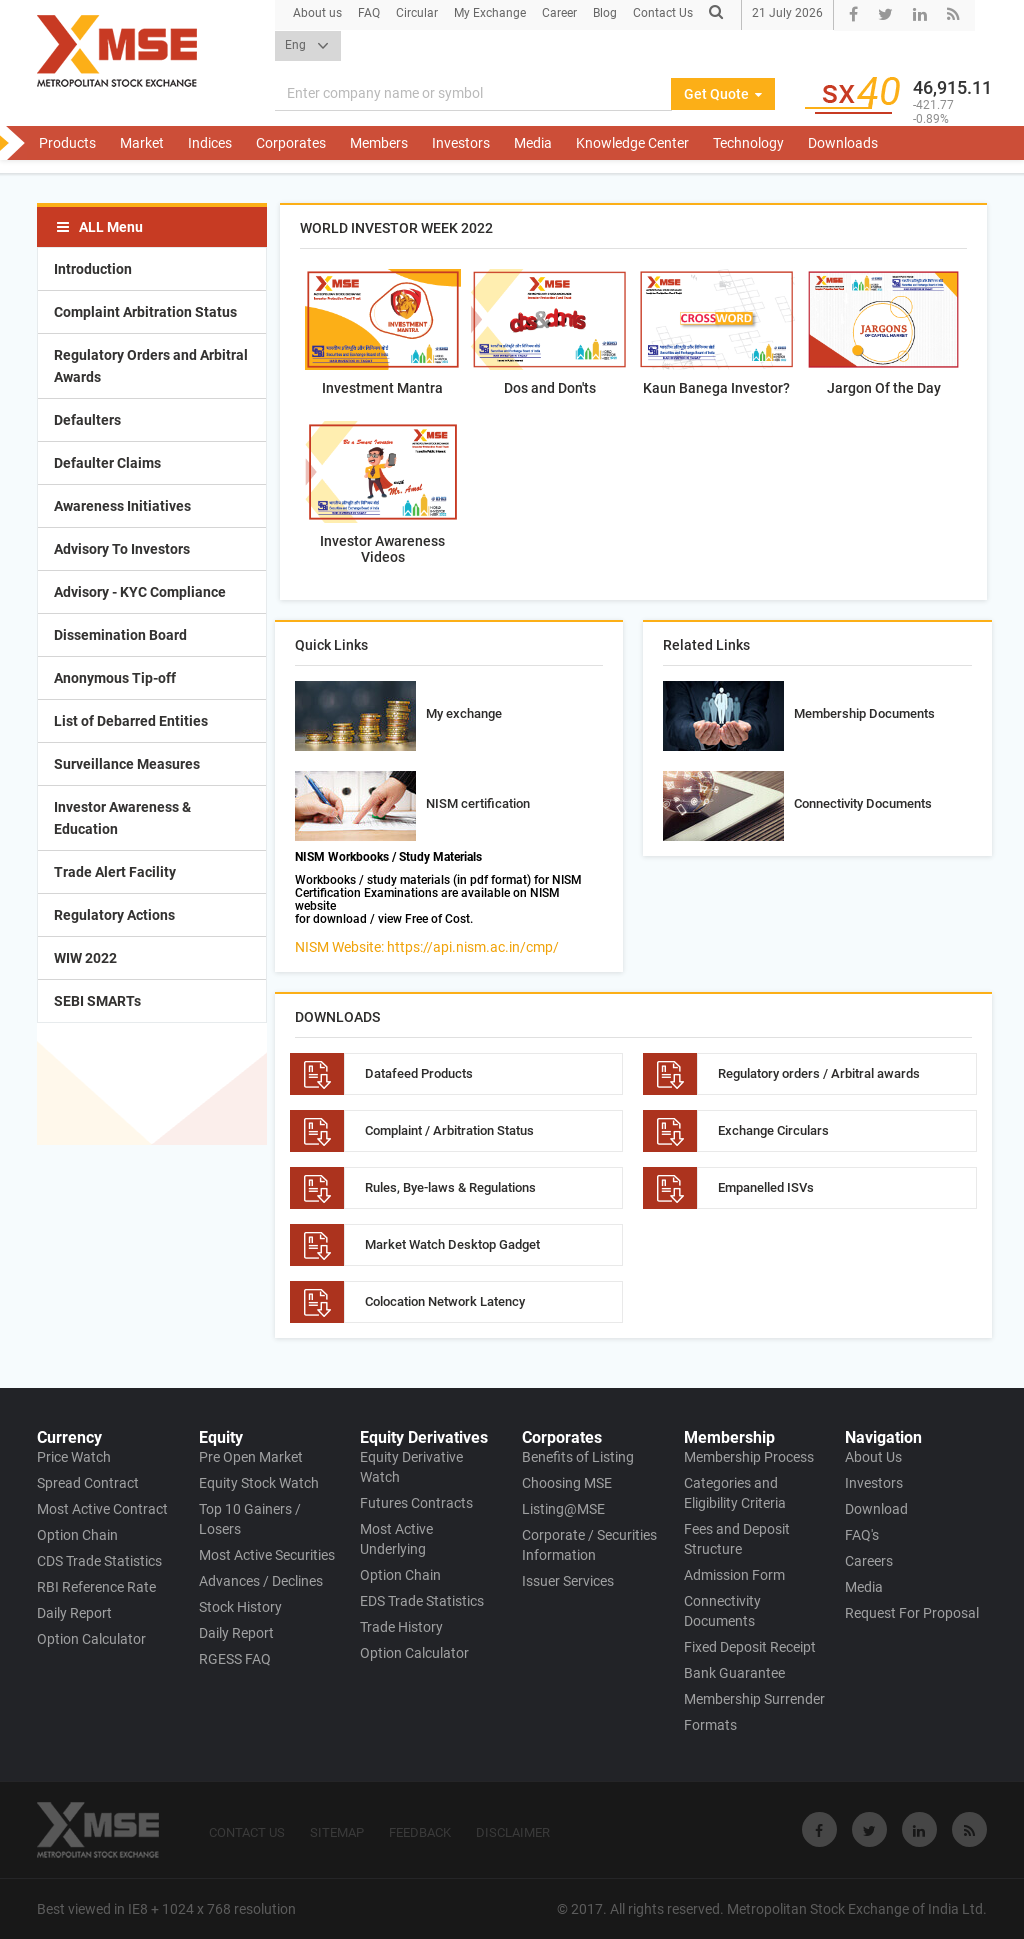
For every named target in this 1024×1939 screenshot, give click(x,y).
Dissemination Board (120, 635)
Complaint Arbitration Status (145, 312)
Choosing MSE (567, 1483)
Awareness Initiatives (122, 506)
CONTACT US (247, 1832)
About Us (873, 1457)
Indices (210, 143)
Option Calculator (91, 1639)
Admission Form (734, 1575)
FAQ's (862, 1535)
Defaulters (87, 420)
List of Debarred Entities (131, 721)
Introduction (93, 269)
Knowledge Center (632, 143)
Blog (605, 13)
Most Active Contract (102, 1509)
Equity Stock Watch (259, 1483)
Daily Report (74, 1613)
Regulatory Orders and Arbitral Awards (151, 366)
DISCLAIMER (513, 1832)
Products (67, 143)
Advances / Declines (261, 1581)
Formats (710, 1725)
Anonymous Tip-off (115, 678)
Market (142, 143)
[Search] (473, 94)
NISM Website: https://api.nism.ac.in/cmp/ (427, 947)
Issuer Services (568, 1581)
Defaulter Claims (107, 463)
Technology (748, 143)
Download (876, 1509)
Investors (461, 143)
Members (379, 143)
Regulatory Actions (114, 915)
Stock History (240, 1607)
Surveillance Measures (127, 764)
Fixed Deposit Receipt (750, 1647)
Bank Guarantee (734, 1673)
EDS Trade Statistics (422, 1601)
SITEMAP (337, 1832)
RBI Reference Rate (96, 1587)
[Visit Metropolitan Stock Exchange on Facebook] (819, 1829)
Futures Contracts (416, 1503)
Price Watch (74, 1457)
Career (559, 13)
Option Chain (77, 1535)
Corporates (291, 143)
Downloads (843, 143)
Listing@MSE (563, 1509)
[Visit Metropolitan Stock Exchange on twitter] (869, 1829)
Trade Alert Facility (115, 872)
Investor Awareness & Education (122, 818)
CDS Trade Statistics (99, 1561)
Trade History (401, 1627)
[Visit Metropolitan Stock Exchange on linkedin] (919, 1829)
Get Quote (723, 94)
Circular (417, 13)
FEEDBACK (420, 1832)
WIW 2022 (85, 958)
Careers (869, 1561)
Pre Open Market (251, 1457)
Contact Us (663, 13)
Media (533, 143)
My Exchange (490, 13)
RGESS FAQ (235, 1659)
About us (317, 13)
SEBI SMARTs (97, 1001)
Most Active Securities (267, 1555)
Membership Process (749, 1457)
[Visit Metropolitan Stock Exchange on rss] (969, 1829)
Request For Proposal (912, 1613)
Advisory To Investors (122, 549)
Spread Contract (88, 1483)
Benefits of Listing (578, 1457)
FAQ (369, 13)
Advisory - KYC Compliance (140, 592)
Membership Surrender (754, 1699)
